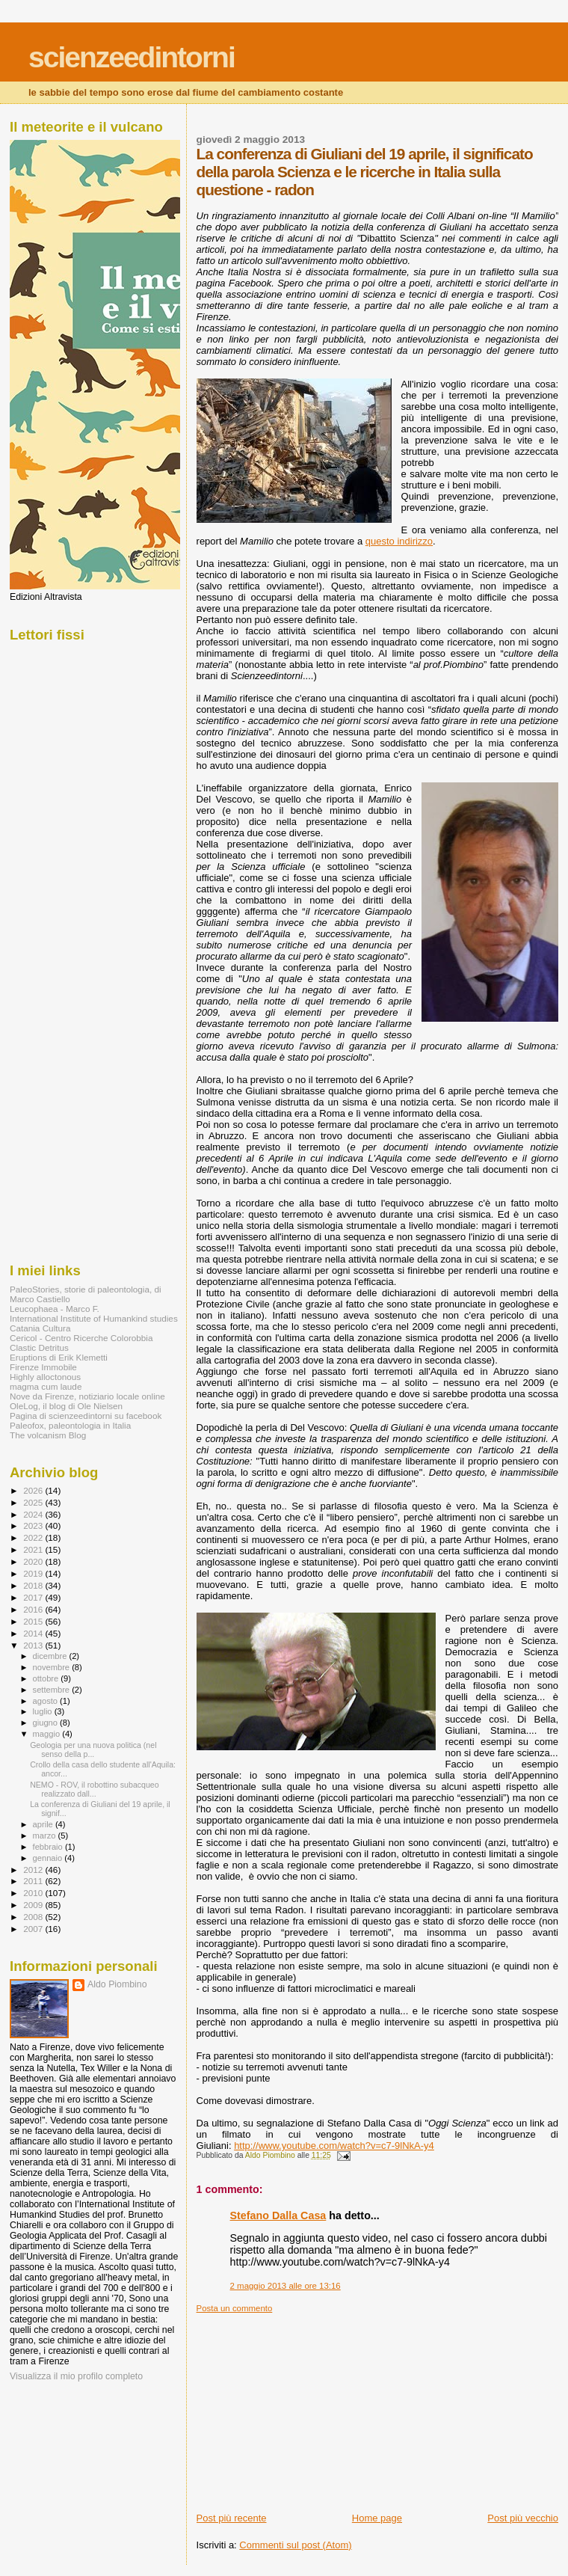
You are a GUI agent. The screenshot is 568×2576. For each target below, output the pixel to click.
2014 (34, 1633)
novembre (52, 1667)
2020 (34, 1561)
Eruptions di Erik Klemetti (59, 1357)
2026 (34, 1490)
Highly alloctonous (45, 1376)
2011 (34, 1881)
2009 (34, 1905)
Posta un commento (235, 2308)
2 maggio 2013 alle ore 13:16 (285, 2285)
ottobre (47, 1678)
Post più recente (232, 2518)
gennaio (49, 1857)
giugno (47, 1722)
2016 (34, 1609)
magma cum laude (45, 1386)
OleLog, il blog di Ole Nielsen (66, 1406)
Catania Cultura (40, 1328)
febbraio (49, 1846)
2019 (34, 1573)
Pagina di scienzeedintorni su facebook (85, 1415)
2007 (34, 1928)
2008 (34, 1917)
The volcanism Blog (48, 1435)
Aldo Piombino (117, 1984)
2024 (34, 1514)
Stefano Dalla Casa (278, 2215)
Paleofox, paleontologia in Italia (70, 1425)
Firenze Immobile (43, 1367)
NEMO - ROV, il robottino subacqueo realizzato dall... (94, 1789)
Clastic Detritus (39, 1347)
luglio (44, 1711)
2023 (34, 1525)
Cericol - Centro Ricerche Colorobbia (81, 1338)
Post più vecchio (522, 2518)
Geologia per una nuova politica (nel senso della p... (93, 1749)
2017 (34, 1597)
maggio (48, 1733)
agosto (47, 1700)
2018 (34, 1585)
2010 (34, 1893)
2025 (34, 1502)
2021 (34, 1549)
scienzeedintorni (131, 57)
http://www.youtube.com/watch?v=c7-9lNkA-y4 (334, 2145)
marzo (45, 1835)
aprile (44, 1824)
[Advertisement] (309, 2406)
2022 (34, 1537)
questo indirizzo (399, 541)
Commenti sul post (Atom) (295, 2545)
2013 (34, 1645)
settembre (52, 1689)
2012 (34, 1869)
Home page (377, 2518)
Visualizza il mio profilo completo (76, 2376)
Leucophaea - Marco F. (54, 1308)
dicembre (51, 1656)
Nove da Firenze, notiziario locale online (87, 1396)
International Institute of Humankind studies (94, 1318)
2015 (34, 1621)
